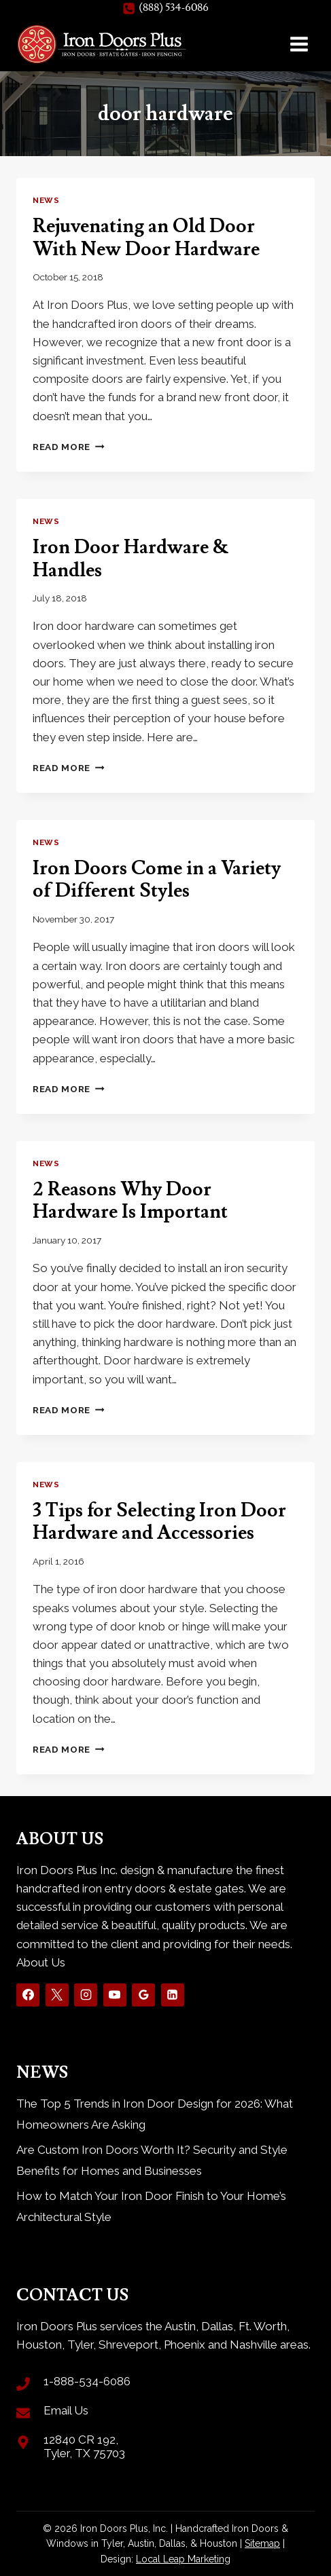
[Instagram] (85, 1994)
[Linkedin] (172, 1994)
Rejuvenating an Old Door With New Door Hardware (146, 238)
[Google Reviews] (143, 1994)
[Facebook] (27, 1994)
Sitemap (262, 2543)
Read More (69, 446)
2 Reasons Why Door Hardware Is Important (130, 1201)
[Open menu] (299, 44)
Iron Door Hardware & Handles (130, 559)
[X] (57, 1994)
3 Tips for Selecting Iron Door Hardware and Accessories (159, 1522)
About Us (40, 1962)
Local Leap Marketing (183, 2559)
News (46, 200)
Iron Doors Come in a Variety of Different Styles (157, 880)
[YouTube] (114, 1994)
